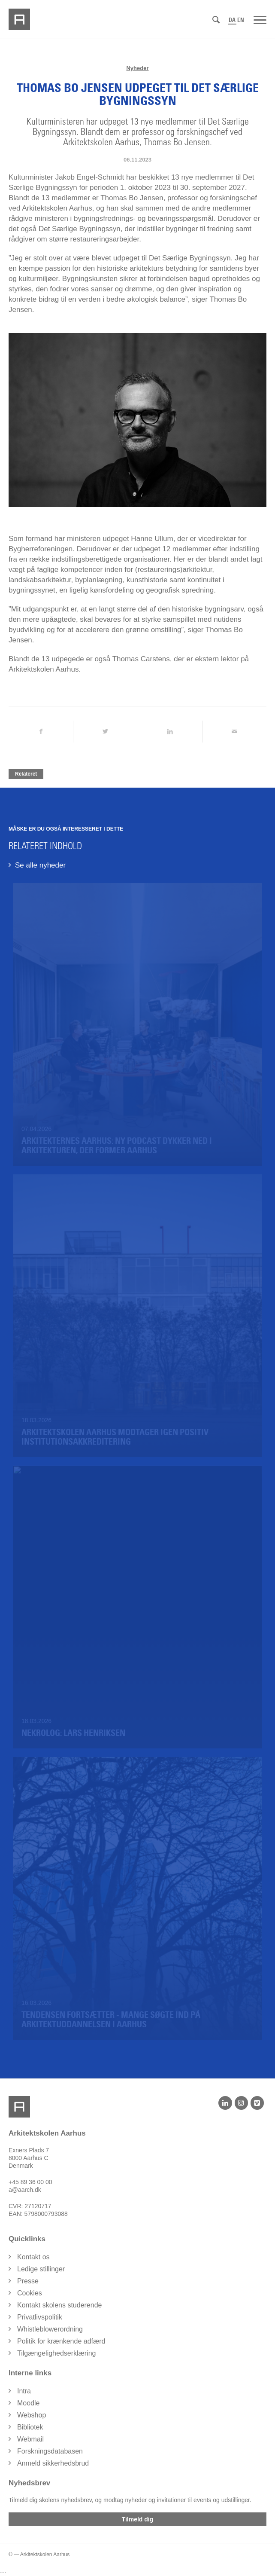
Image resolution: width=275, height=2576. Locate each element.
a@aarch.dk (25, 2189)
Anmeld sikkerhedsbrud (53, 2463)
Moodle (28, 2403)
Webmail (30, 2439)
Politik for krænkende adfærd (61, 2341)
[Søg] (216, 20)
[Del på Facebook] (41, 732)
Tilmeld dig (138, 2519)
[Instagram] (241, 2103)
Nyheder (137, 68)
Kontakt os (33, 2257)
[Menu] (260, 19)
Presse (28, 2281)
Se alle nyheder (40, 865)
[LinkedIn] (225, 2103)
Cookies (29, 2293)
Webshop (31, 2415)
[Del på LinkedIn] (170, 732)
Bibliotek (30, 2427)
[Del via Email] (234, 732)
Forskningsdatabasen (50, 2451)
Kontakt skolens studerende (59, 2305)
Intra (24, 2391)
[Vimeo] (257, 2103)
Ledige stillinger (41, 2269)
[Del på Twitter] (105, 732)
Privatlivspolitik (39, 2317)
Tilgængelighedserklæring (56, 2353)
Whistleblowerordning (50, 2329)
